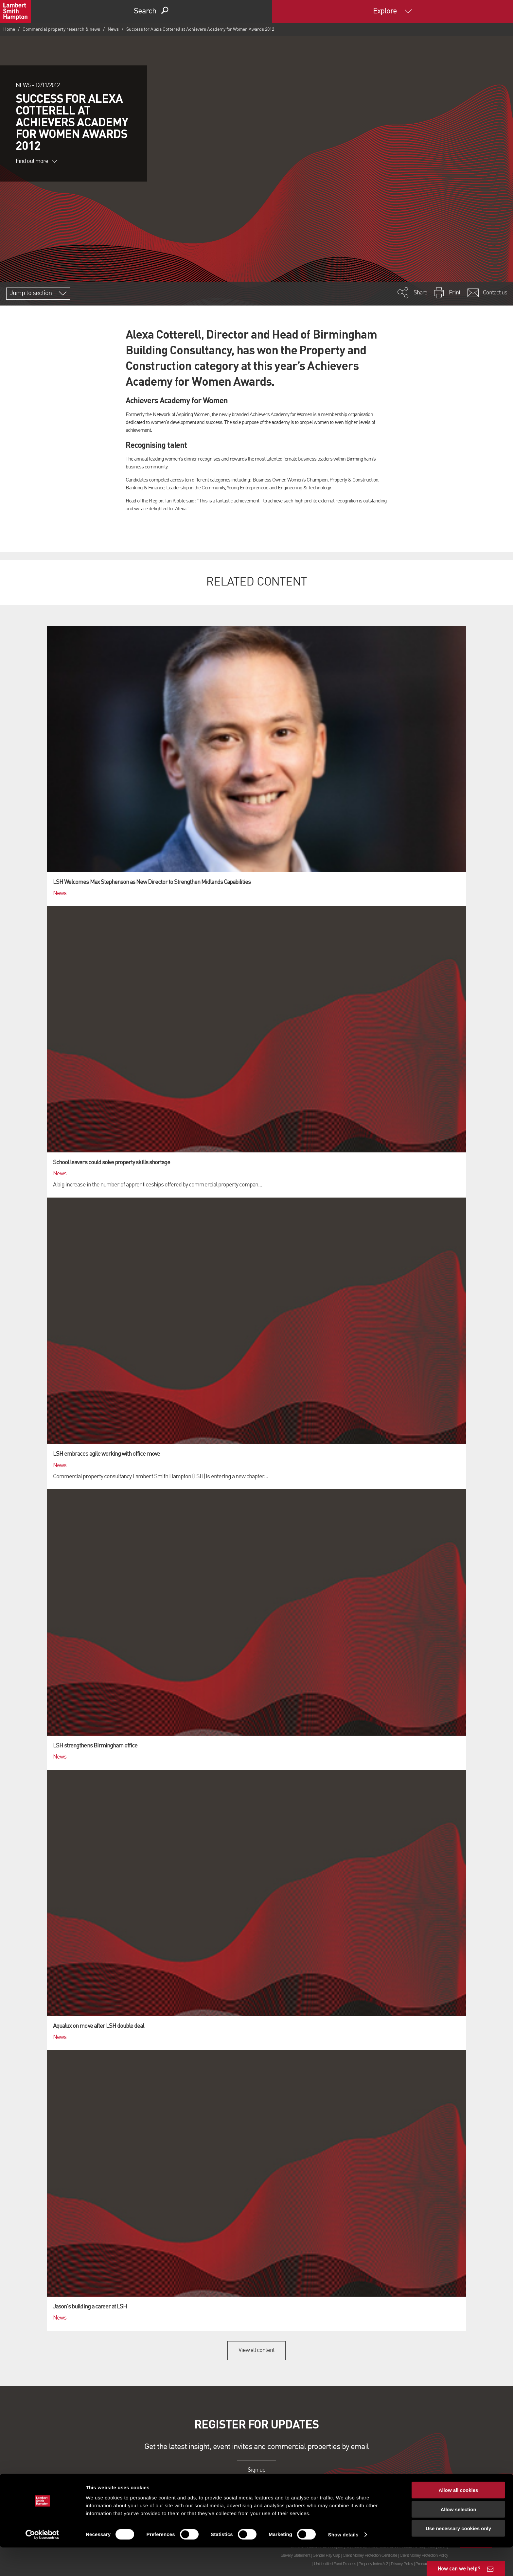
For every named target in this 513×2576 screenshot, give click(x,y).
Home (9, 29)
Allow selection (458, 2538)
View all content (257, 2350)
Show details (343, 2563)
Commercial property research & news (61, 29)
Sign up (256, 2470)
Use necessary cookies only (458, 2557)
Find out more (36, 161)
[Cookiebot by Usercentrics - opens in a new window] (42, 2563)
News (113, 29)
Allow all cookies (458, 2518)
